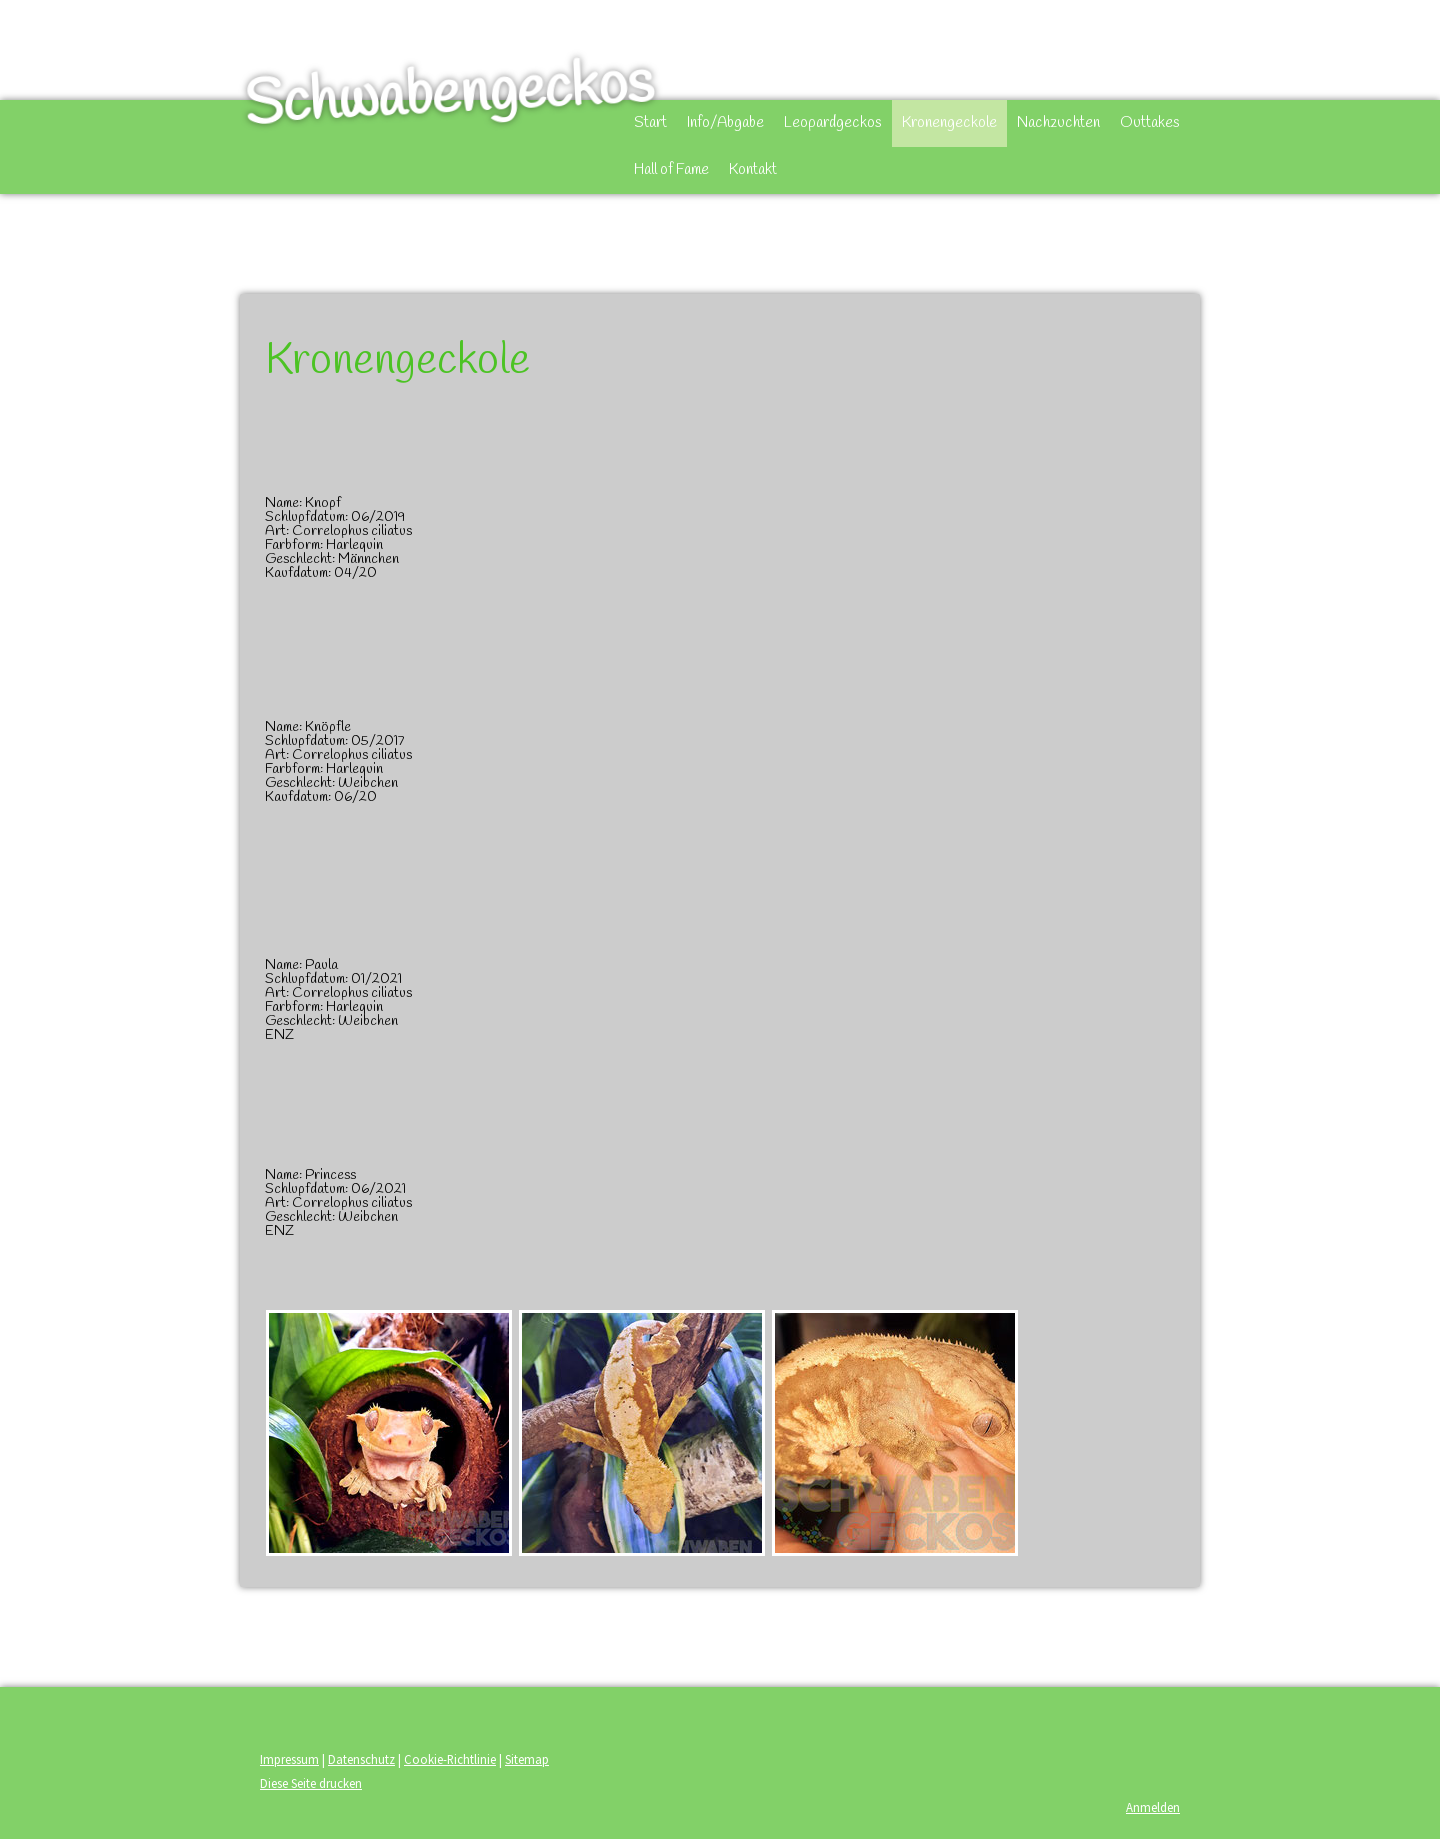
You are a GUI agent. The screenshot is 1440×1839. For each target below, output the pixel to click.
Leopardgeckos (833, 123)
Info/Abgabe (725, 123)
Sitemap (527, 1759)
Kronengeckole (949, 123)
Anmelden (1153, 1807)
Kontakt (753, 170)
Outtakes (1150, 123)
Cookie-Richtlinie (450, 1759)
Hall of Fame (671, 170)
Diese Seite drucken (311, 1783)
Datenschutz (361, 1759)
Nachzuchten (1058, 123)
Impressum (289, 1759)
